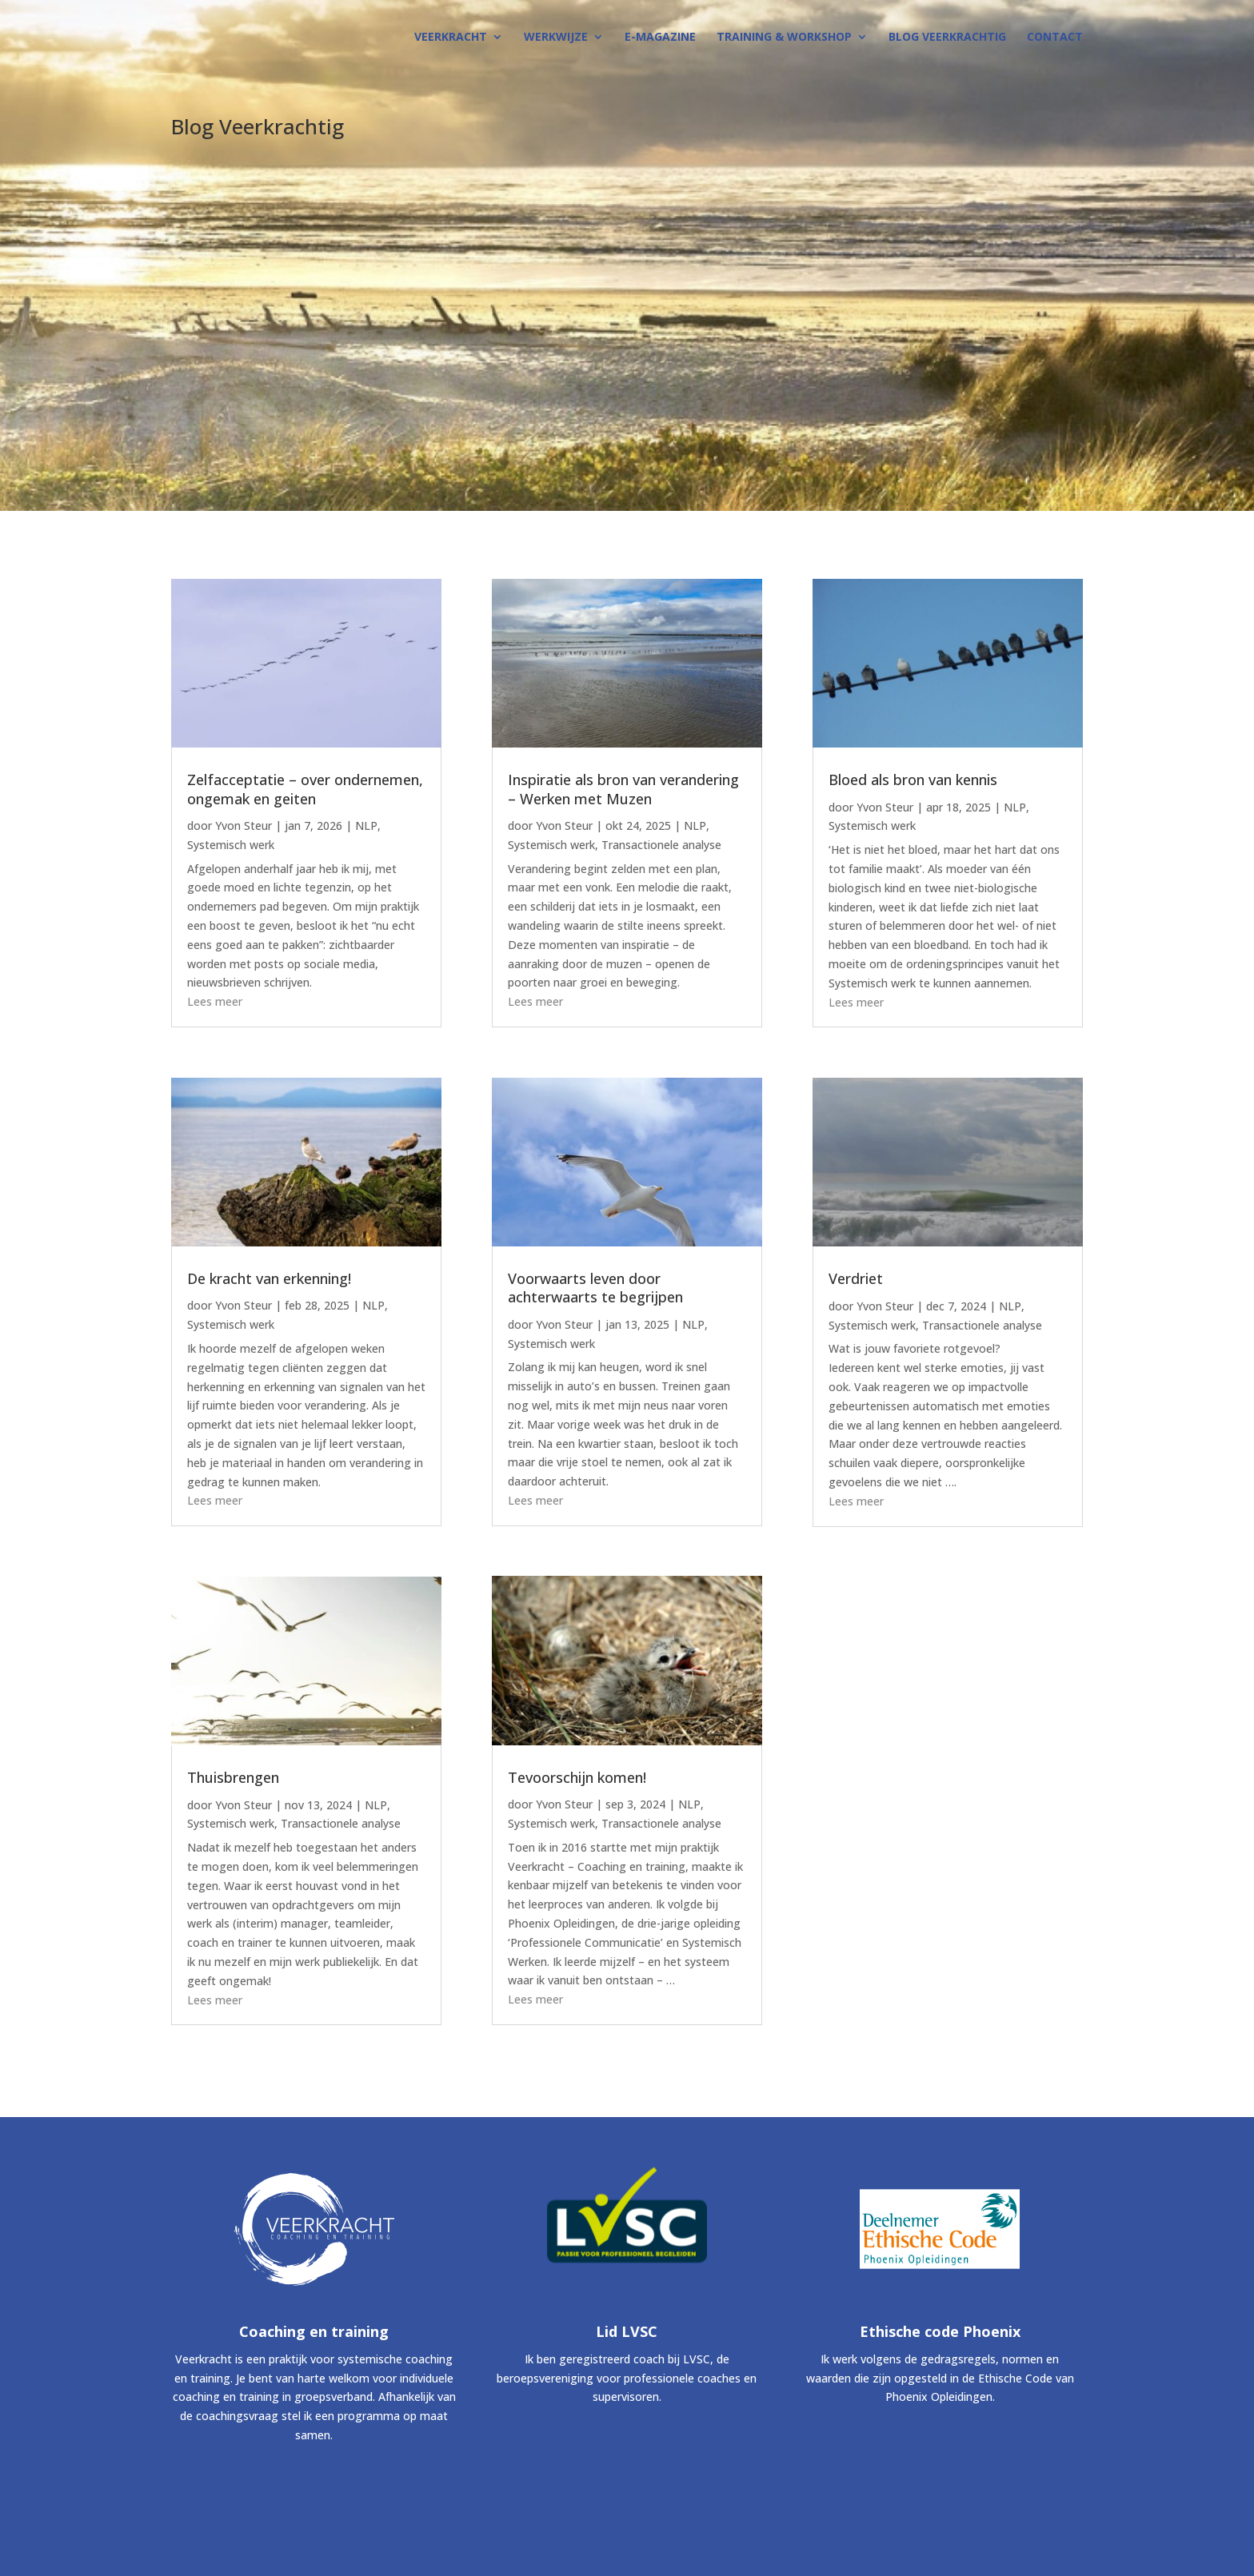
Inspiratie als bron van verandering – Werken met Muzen (623, 788)
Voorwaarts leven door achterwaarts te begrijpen (595, 1287)
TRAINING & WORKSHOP (784, 37)
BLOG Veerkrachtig (947, 37)
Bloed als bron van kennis (913, 779)
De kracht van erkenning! (269, 1278)
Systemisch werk (230, 844)
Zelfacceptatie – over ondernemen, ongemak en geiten (305, 788)
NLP (366, 825)
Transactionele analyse (341, 1823)
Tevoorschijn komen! (577, 1777)
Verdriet (856, 1278)
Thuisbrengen (233, 1777)
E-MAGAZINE (660, 37)
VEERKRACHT (450, 37)
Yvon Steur (243, 825)
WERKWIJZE (556, 37)
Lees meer (214, 1001)
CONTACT (1055, 37)
